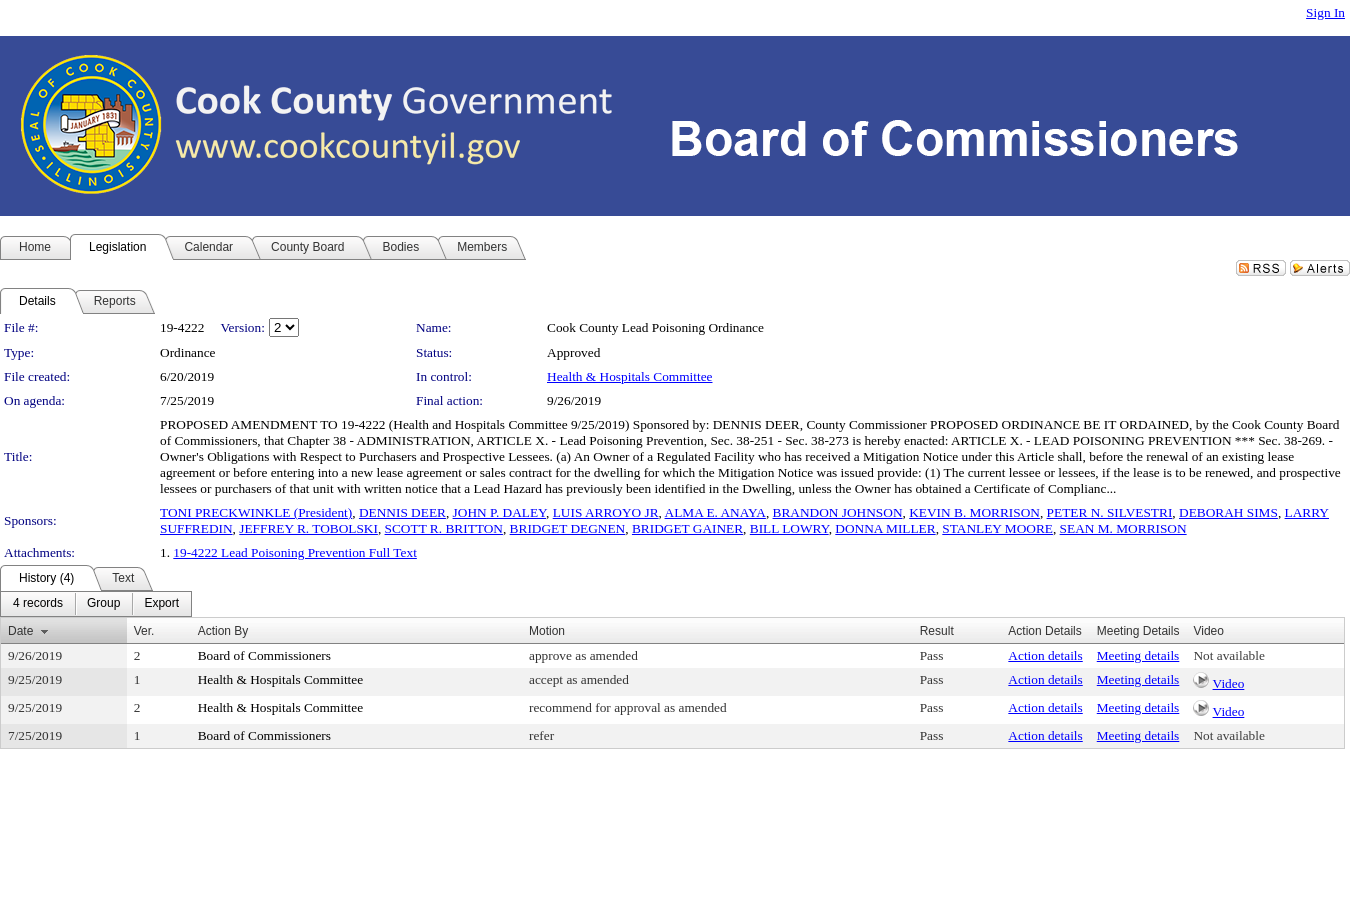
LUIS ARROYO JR (606, 512)
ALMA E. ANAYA (715, 512)
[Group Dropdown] (103, 604)
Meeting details (1138, 655)
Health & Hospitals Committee (629, 376)
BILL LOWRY (789, 528)
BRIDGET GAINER (687, 528)
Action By (223, 631)
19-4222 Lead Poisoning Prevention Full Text (295, 552)
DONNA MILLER (885, 528)
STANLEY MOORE (997, 528)
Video (1229, 683)
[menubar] (96, 604)
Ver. (144, 631)
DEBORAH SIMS (1228, 512)
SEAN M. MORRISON (1123, 528)
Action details (1045, 655)
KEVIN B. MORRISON (974, 512)
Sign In (1325, 12)
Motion (547, 631)
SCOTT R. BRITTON (444, 528)
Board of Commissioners (264, 655)
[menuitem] (38, 604)
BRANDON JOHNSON (838, 512)
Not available (1228, 655)
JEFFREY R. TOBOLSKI (308, 528)
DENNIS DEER (402, 512)
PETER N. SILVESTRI (1110, 512)
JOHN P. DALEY (499, 512)
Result (937, 631)
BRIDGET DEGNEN (568, 528)
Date (20, 631)
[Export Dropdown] (161, 604)
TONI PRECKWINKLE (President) (256, 512)
